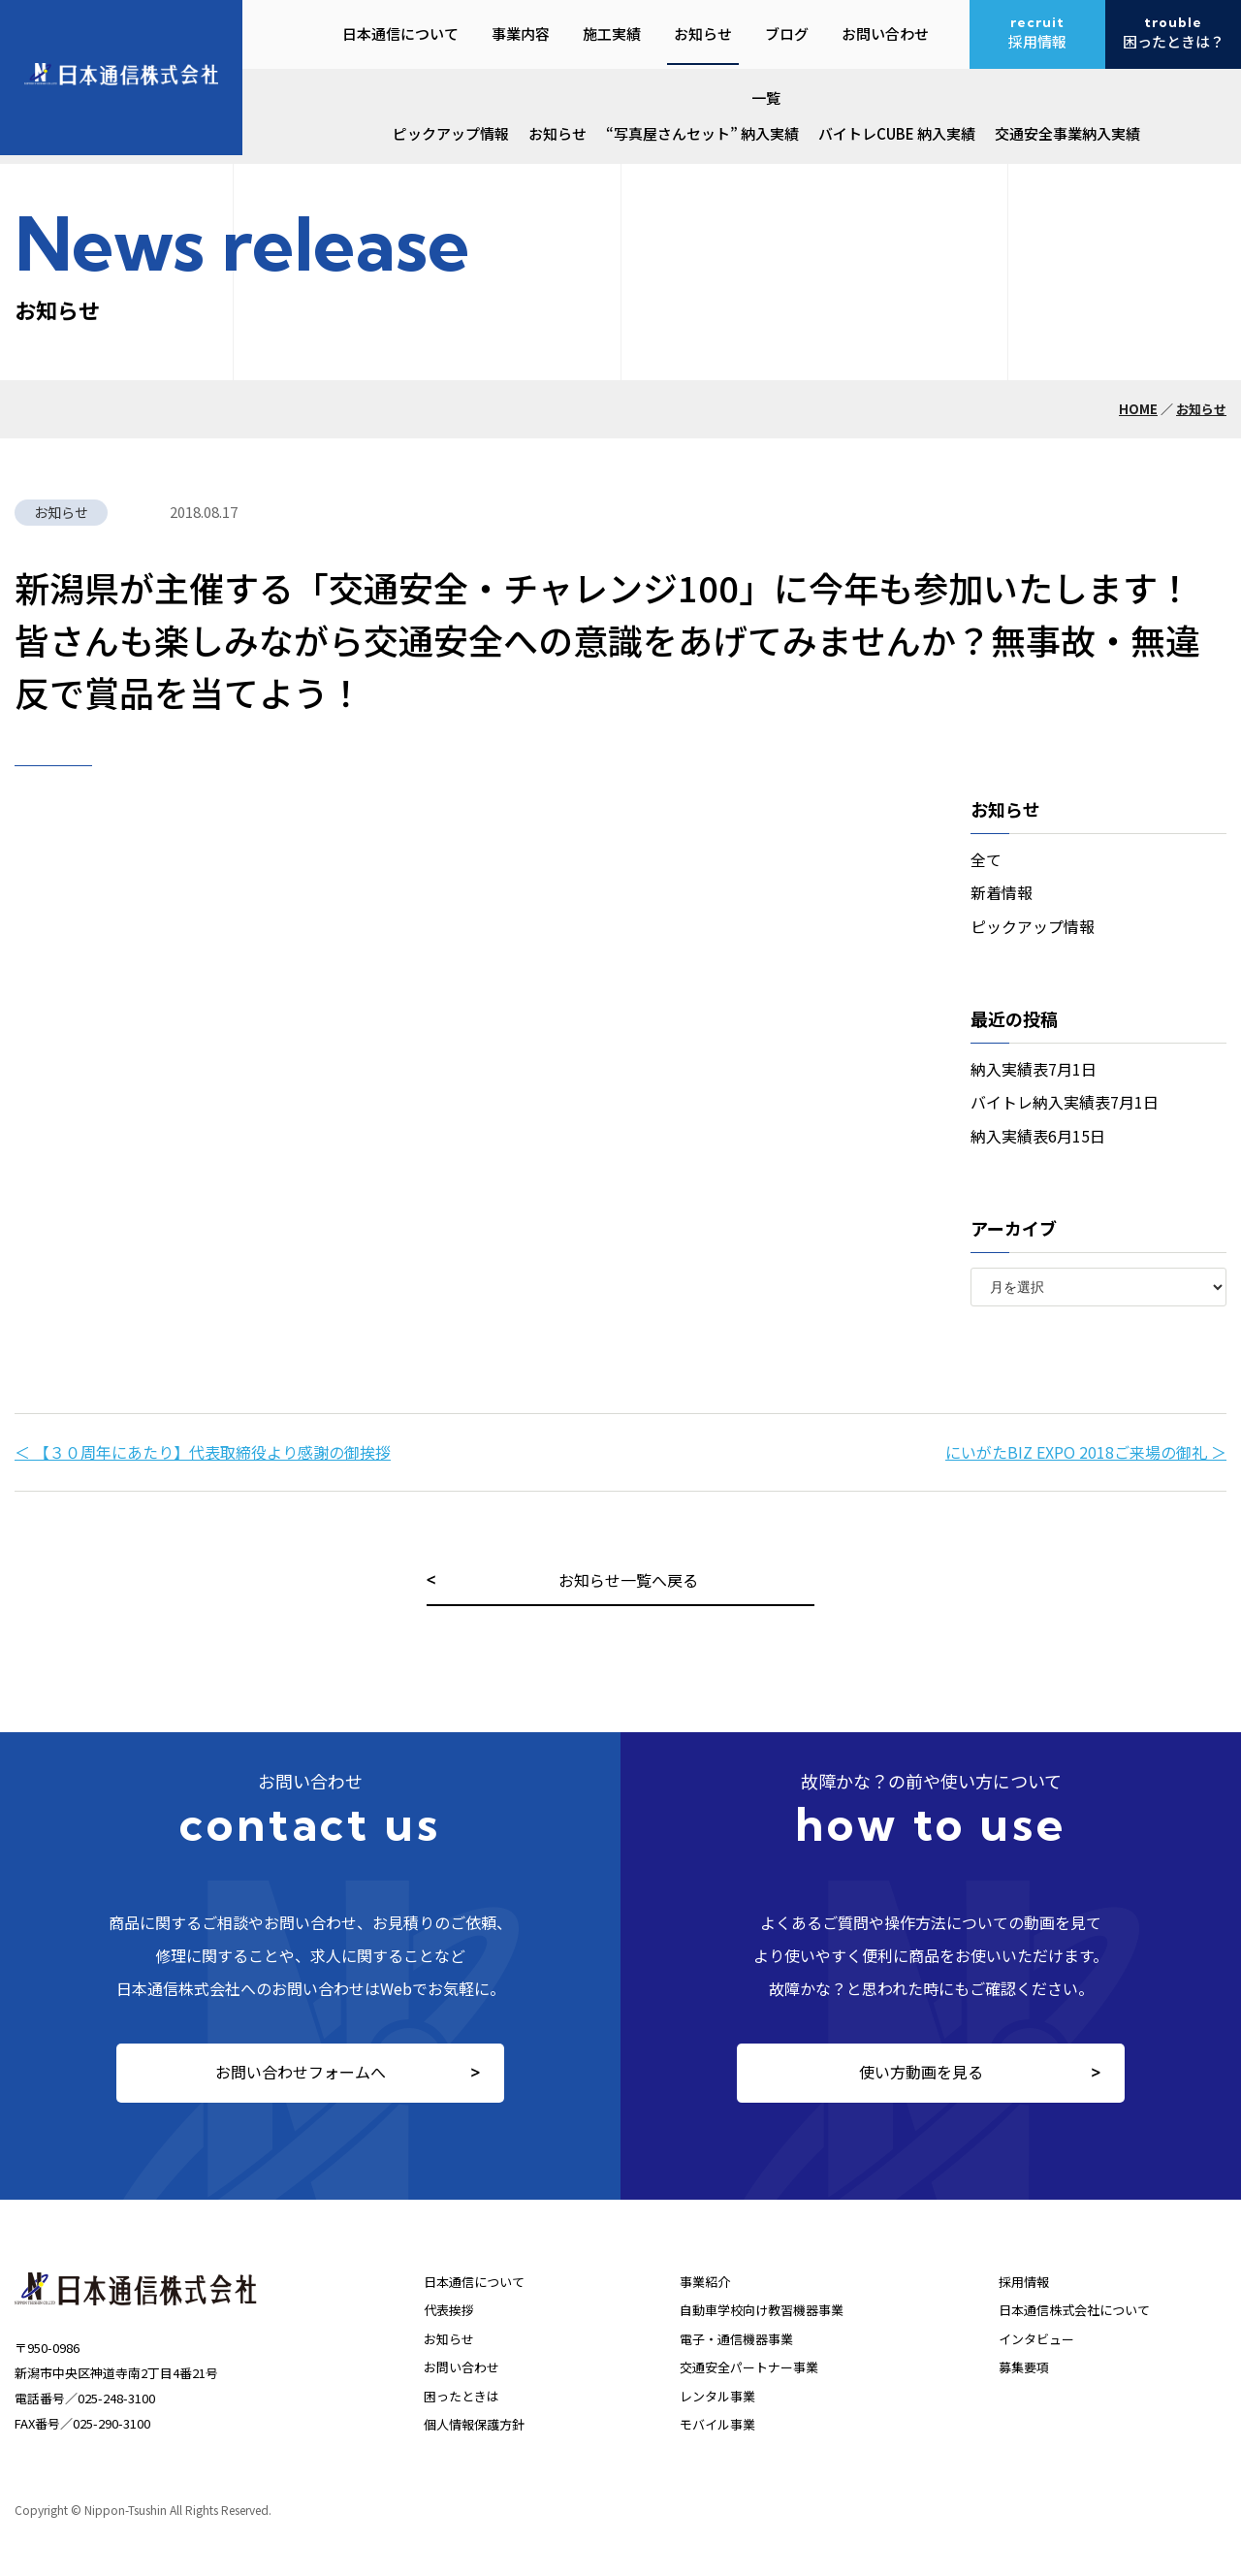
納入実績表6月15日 (1038, 1135)
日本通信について (474, 2281)
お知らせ (557, 133)
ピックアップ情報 (451, 133)
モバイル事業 (717, 2424)
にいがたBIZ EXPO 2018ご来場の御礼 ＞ (1085, 1452)
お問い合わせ (461, 2367)
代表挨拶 (449, 2310)
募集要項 (1024, 2367)
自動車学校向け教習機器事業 (761, 2310)
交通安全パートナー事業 (749, 2367)
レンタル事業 (717, 2396)
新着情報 (1002, 892)
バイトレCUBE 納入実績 (896, 133)
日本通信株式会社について (1074, 2310)
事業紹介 (705, 2281)
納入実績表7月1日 (1034, 1068)
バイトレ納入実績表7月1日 (1065, 1101)
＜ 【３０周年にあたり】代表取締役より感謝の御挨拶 (203, 1452)
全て (986, 859)
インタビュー (1036, 2339)
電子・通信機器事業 (736, 2339)
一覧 (765, 97)
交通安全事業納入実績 (1067, 133)
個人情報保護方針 (474, 2424)
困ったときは (461, 2396)
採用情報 (1024, 2281)
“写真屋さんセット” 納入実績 (702, 133)
